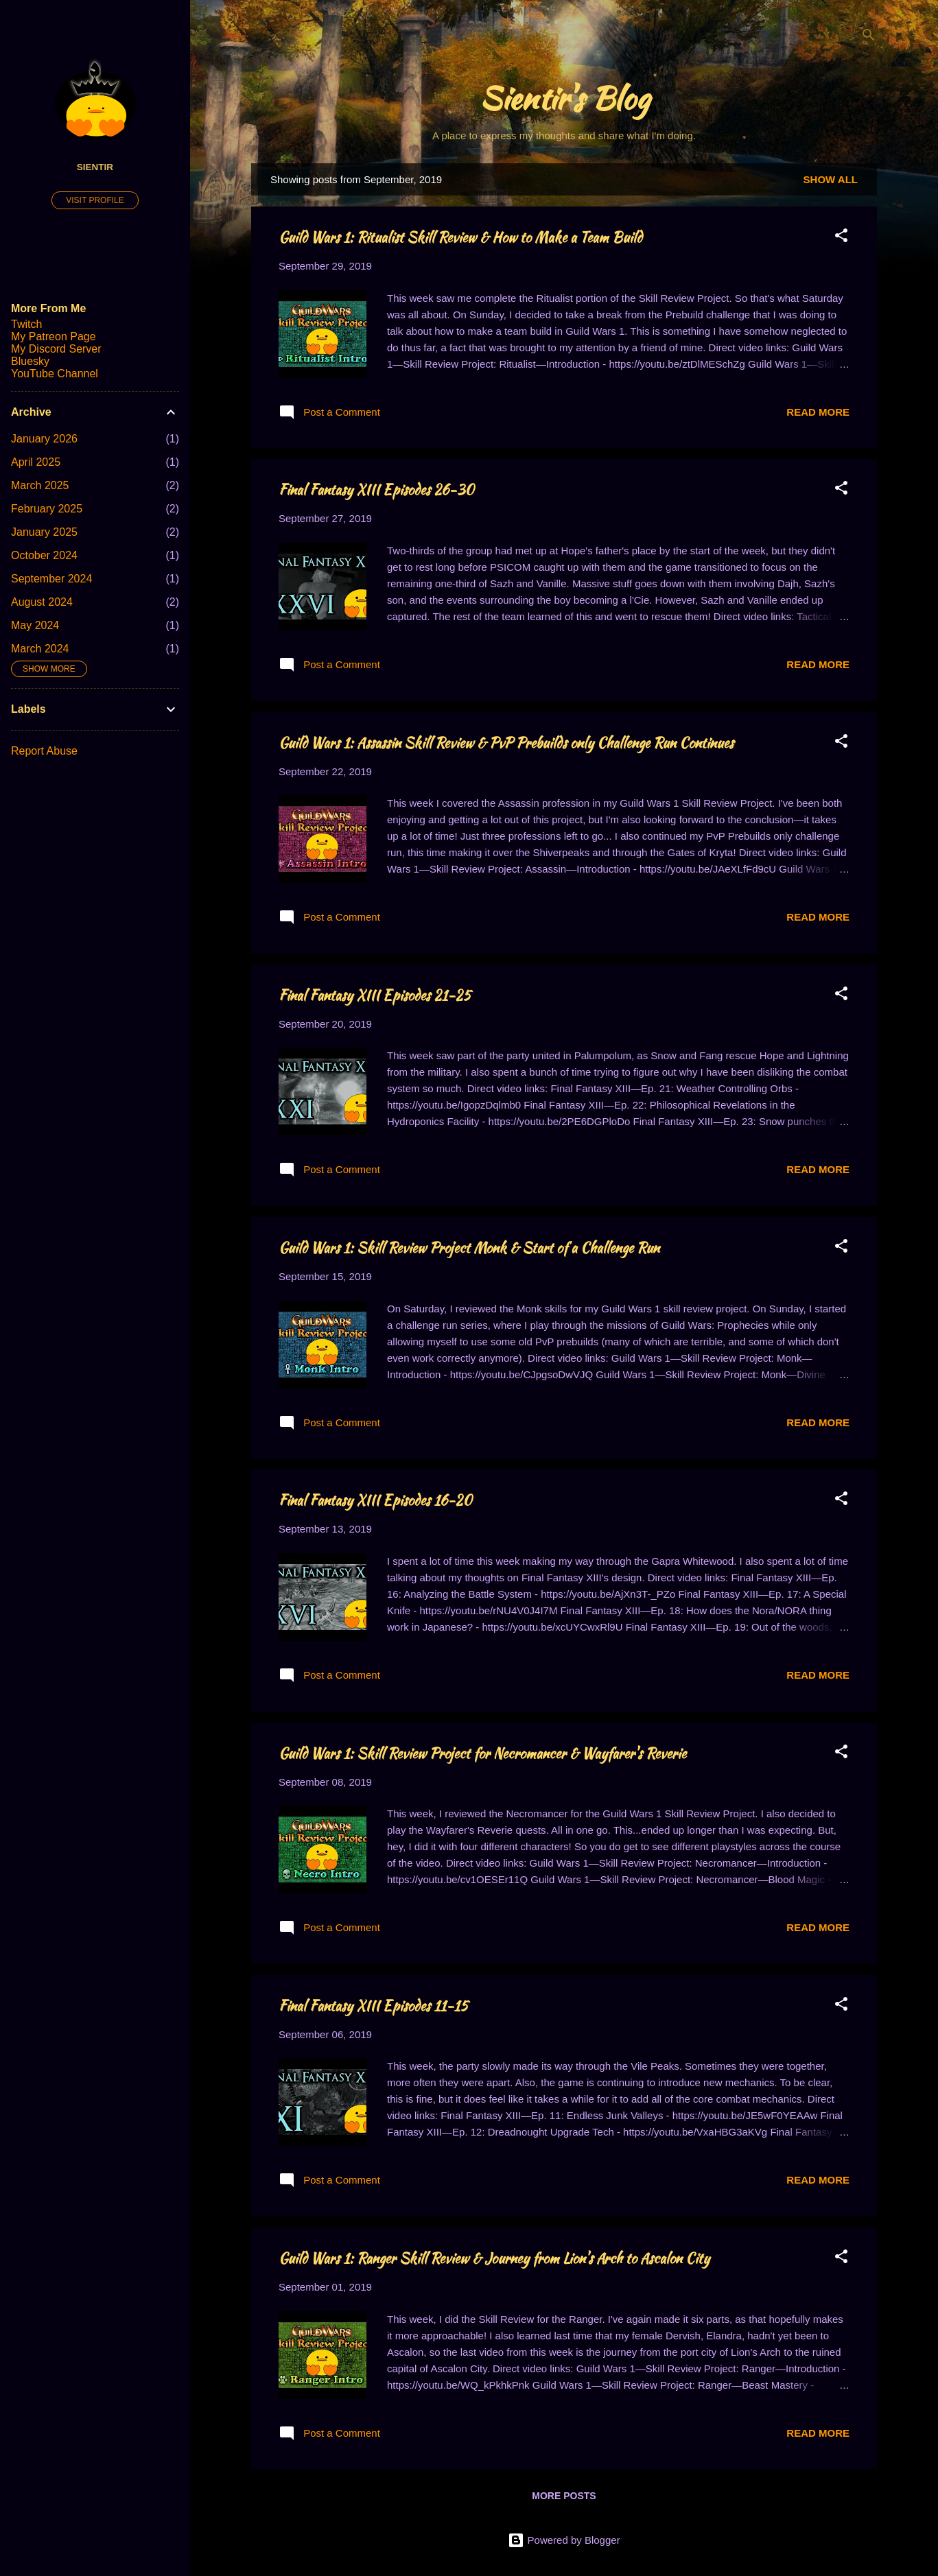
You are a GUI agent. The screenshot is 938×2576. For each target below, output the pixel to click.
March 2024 (40, 648)
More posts (564, 2495)
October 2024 (44, 555)
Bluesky (30, 361)
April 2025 (35, 462)
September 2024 (51, 578)
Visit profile (95, 200)
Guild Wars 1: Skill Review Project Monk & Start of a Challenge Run (469, 1247)
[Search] (868, 37)
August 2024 (42, 602)
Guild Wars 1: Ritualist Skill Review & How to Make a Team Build (460, 237)
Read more (817, 412)
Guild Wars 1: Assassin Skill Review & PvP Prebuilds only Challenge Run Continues (506, 743)
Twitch (26, 324)
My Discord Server (56, 349)
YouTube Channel (54, 373)
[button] (841, 237)
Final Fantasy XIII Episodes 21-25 (375, 995)
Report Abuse (44, 751)
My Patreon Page (53, 336)
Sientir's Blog (564, 98)
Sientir (95, 167)
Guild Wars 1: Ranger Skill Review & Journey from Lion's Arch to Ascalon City (494, 2258)
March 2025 (40, 485)
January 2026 (44, 439)
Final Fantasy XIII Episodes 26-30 (376, 489)
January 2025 (44, 532)
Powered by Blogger (564, 2540)
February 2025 (46, 509)
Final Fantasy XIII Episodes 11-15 (373, 2006)
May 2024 (35, 625)
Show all (831, 179)
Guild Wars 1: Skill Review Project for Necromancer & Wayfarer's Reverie (482, 1753)
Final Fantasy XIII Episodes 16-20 (375, 1500)
